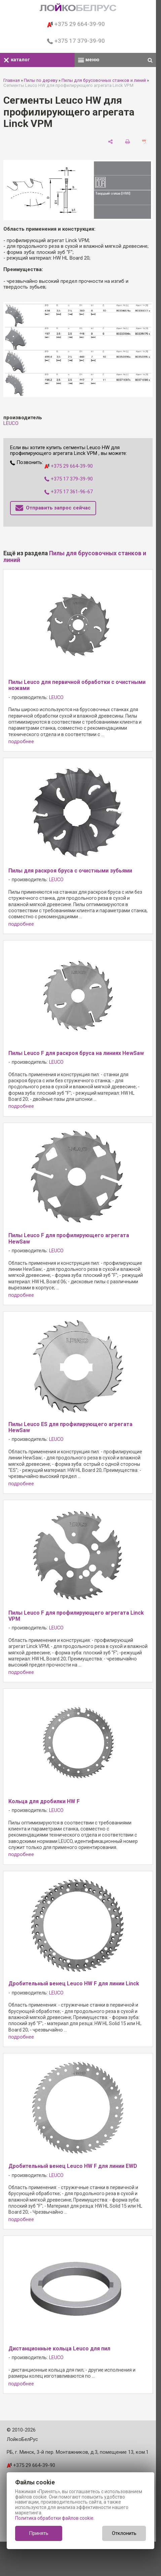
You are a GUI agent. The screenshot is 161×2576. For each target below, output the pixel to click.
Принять (38, 2533)
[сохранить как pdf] (145, 141)
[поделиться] (110, 141)
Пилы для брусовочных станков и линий (104, 80)
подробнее (21, 742)
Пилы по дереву (40, 80)
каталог (16, 60)
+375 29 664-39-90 (76, 24)
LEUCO (10, 423)
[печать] (127, 141)
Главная (11, 80)
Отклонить (124, 2533)
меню (88, 60)
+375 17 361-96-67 (68, 492)
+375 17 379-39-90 (76, 40)
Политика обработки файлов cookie (54, 2518)
